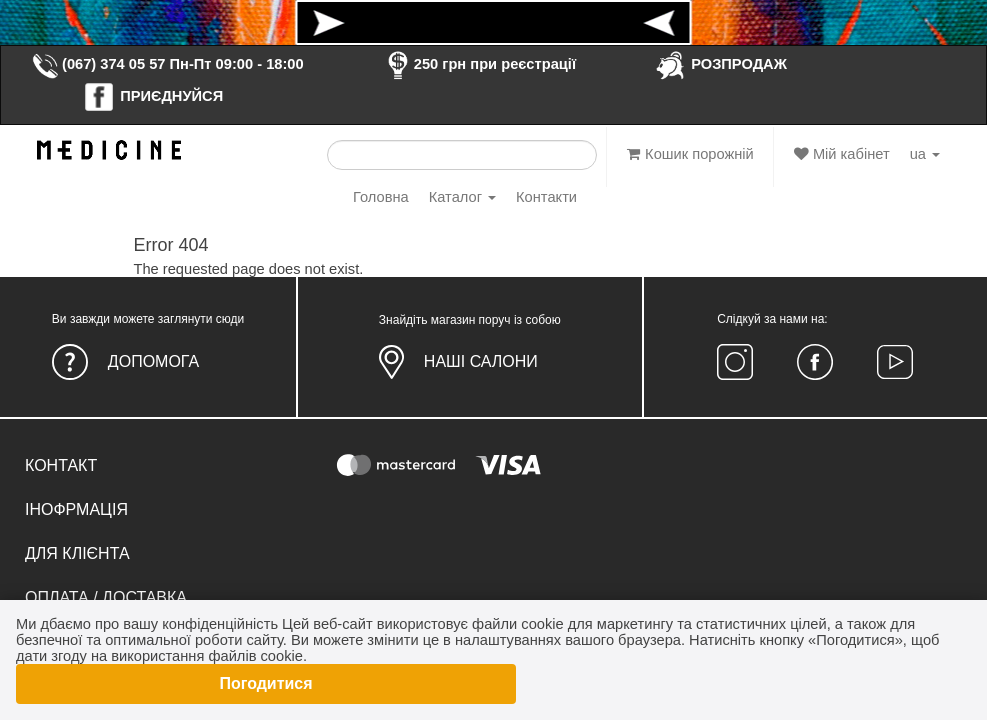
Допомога (153, 361)
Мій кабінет (842, 154)
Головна (381, 197)
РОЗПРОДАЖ (720, 64)
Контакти (546, 197)
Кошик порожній (690, 154)
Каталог (462, 197)
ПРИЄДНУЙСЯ (153, 96)
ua (925, 154)
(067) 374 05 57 (98, 64)
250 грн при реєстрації (479, 64)
